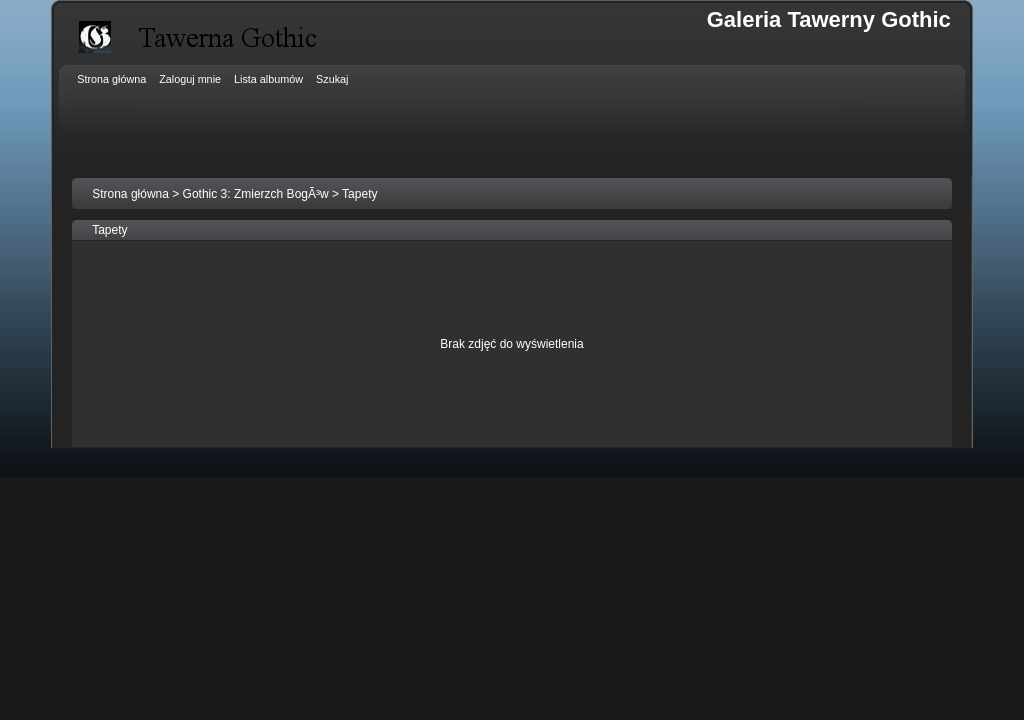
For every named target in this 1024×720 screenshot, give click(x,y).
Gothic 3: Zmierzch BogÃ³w (256, 194)
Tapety (359, 194)
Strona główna (130, 194)
